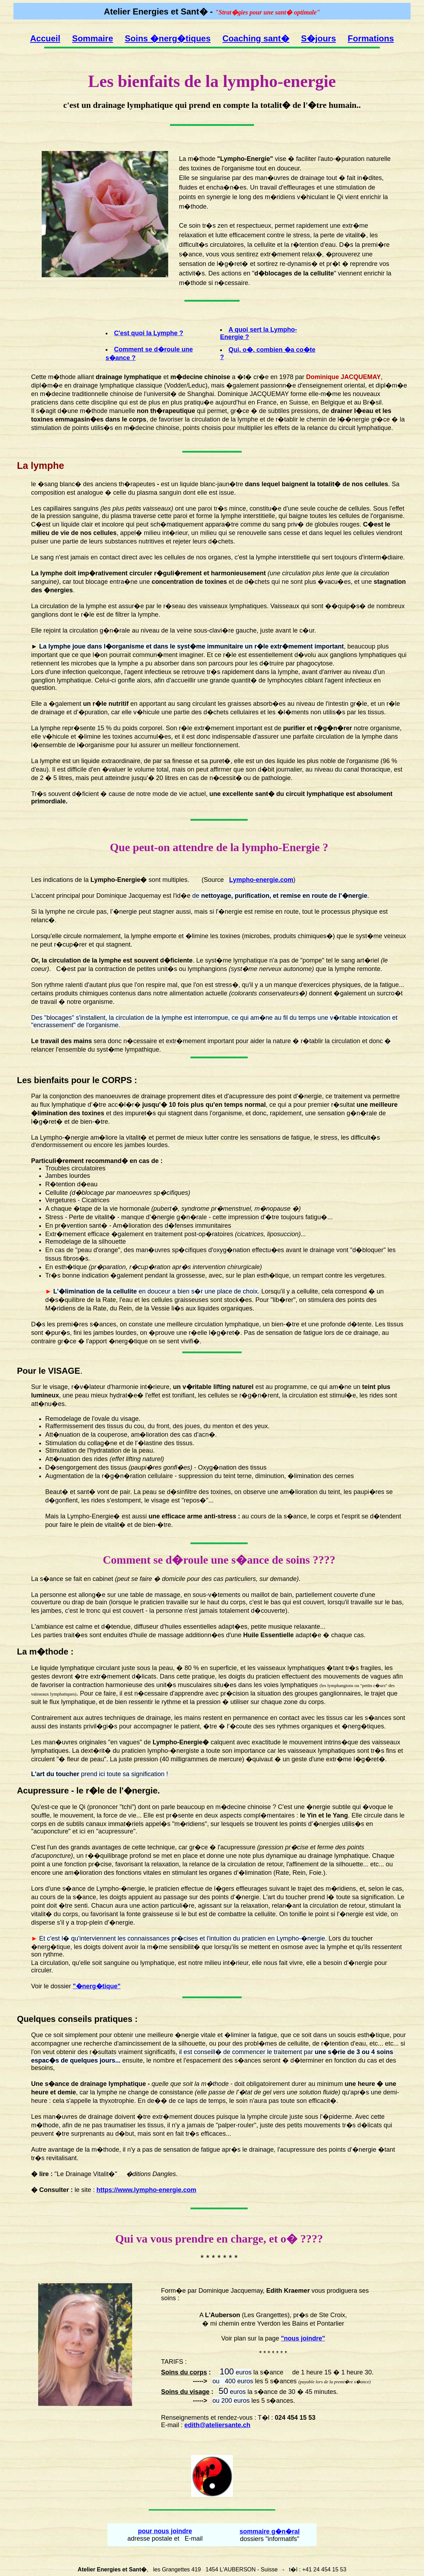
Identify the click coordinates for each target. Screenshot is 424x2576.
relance (317, 427)
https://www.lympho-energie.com (146, 2189)
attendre (193, 847)
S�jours (318, 38)
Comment (127, 1559)
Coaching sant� (255, 38)
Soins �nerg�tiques (168, 38)
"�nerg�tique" (96, 1986)
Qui (124, 2238)
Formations (371, 38)
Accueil (45, 38)
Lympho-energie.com (261, 879)
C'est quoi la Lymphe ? (148, 333)
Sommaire (92, 38)
